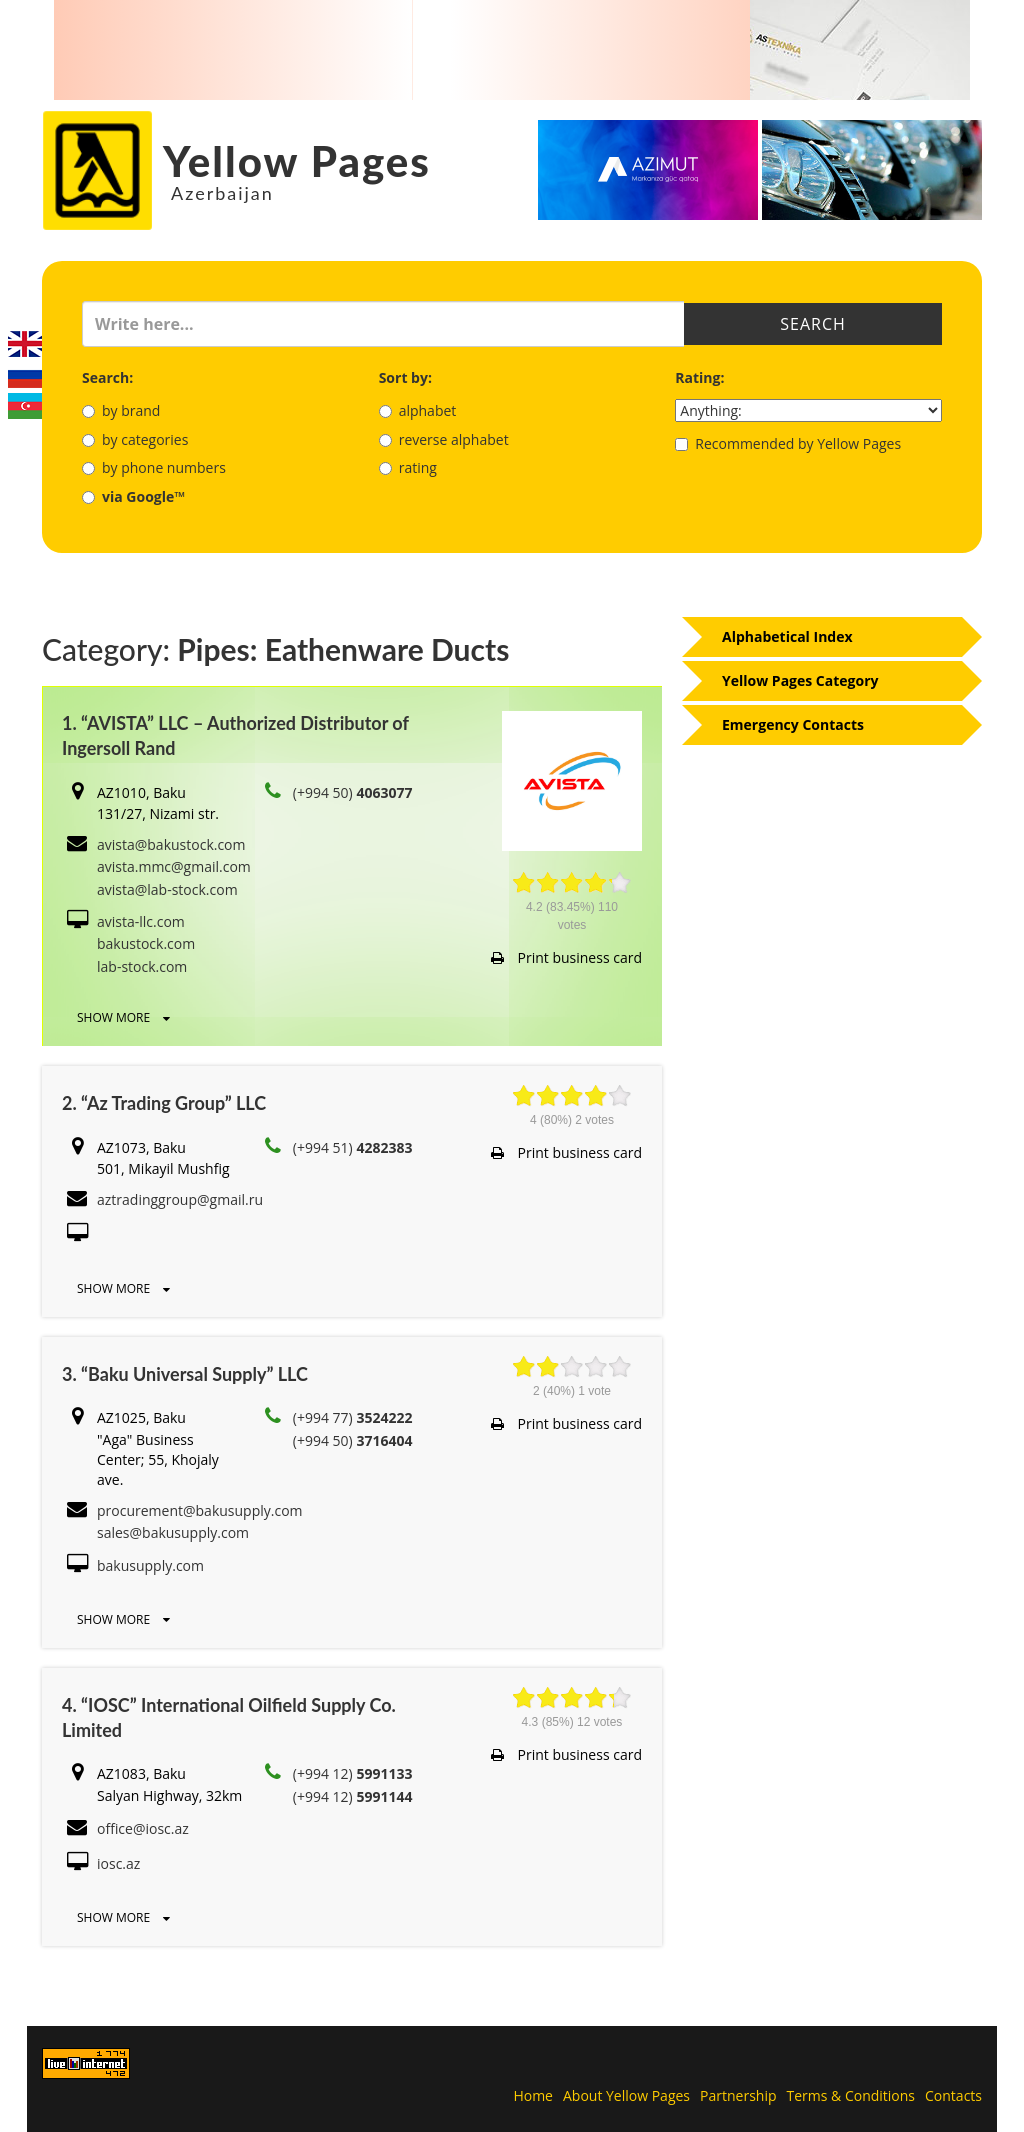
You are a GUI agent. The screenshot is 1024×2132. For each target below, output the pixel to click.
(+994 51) (353, 1147)
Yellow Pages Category (800, 680)
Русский (25, 375)
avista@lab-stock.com (167, 889)
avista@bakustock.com (171, 844)
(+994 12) (353, 1773)
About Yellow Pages (626, 2095)
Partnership (738, 2095)
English (25, 344)
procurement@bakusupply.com (200, 1510)
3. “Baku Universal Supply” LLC (185, 1374)
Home (533, 2095)
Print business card (566, 957)
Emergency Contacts (793, 724)
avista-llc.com (141, 921)
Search (813, 324)
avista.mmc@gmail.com (174, 866)
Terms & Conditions (851, 2095)
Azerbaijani (25, 406)
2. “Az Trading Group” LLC (164, 1103)
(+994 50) (353, 792)
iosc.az (118, 1863)
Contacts (953, 2095)
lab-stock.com (142, 966)
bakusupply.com (150, 1565)
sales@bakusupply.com (173, 1532)
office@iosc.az (143, 1828)
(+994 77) (353, 1417)
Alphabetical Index (787, 636)
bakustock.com (146, 943)
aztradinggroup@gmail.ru (180, 1199)
